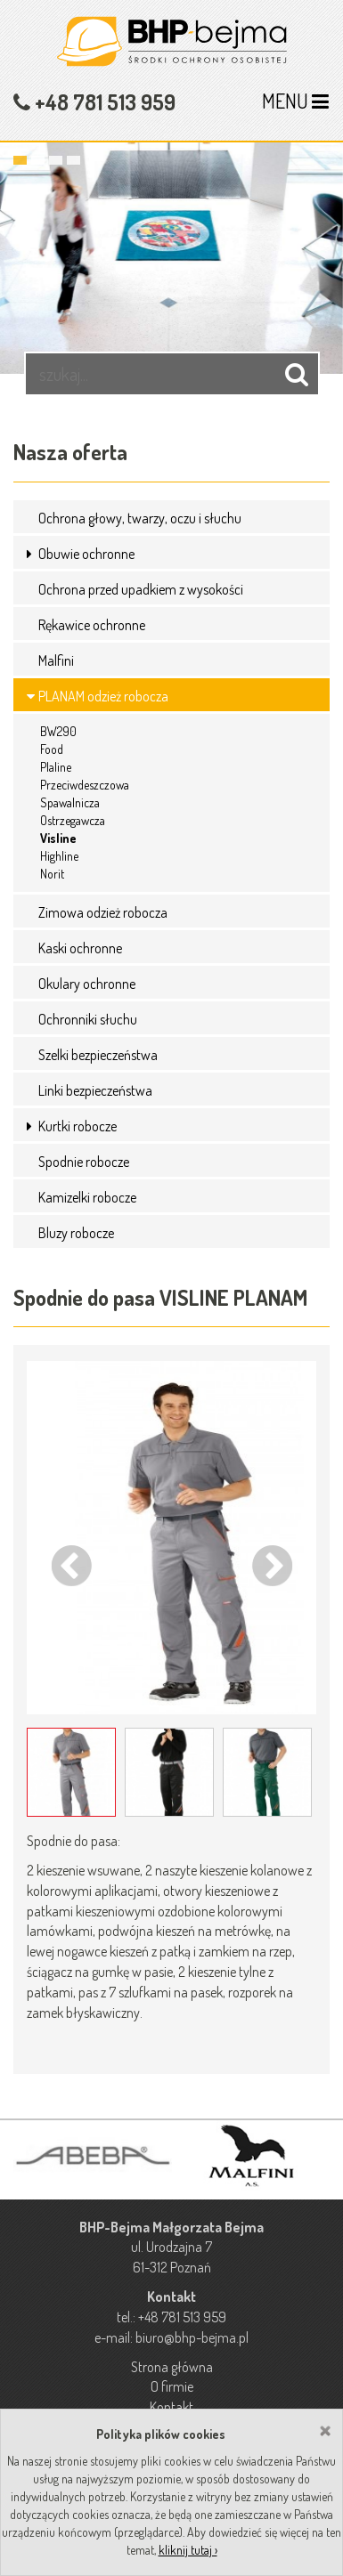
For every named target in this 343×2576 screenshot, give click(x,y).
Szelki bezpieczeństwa (98, 1055)
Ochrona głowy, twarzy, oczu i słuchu (139, 518)
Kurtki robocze (77, 1126)
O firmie (172, 2386)
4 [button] (73, 160)
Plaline (55, 766)
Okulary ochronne (86, 983)
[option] (171, 249)
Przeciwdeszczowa (84, 784)
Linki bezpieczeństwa (95, 1090)
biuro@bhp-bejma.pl (192, 2337)
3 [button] (55, 160)
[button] (31, 554)
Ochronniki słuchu (87, 1019)
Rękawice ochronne (91, 625)
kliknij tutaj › (188, 2549)
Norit (52, 873)
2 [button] (38, 160)
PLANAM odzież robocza (103, 696)
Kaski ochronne (80, 948)
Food (51, 749)
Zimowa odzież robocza (102, 912)
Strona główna (172, 2367)
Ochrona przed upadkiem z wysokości (140, 589)
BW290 (58, 731)
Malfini (56, 660)
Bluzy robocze (76, 1233)
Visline (58, 838)
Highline (59, 855)
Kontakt (171, 2407)
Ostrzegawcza (72, 820)
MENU (295, 100)
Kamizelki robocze (87, 1197)
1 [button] (20, 160)
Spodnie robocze (83, 1162)
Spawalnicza (70, 802)
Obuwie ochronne (86, 554)
